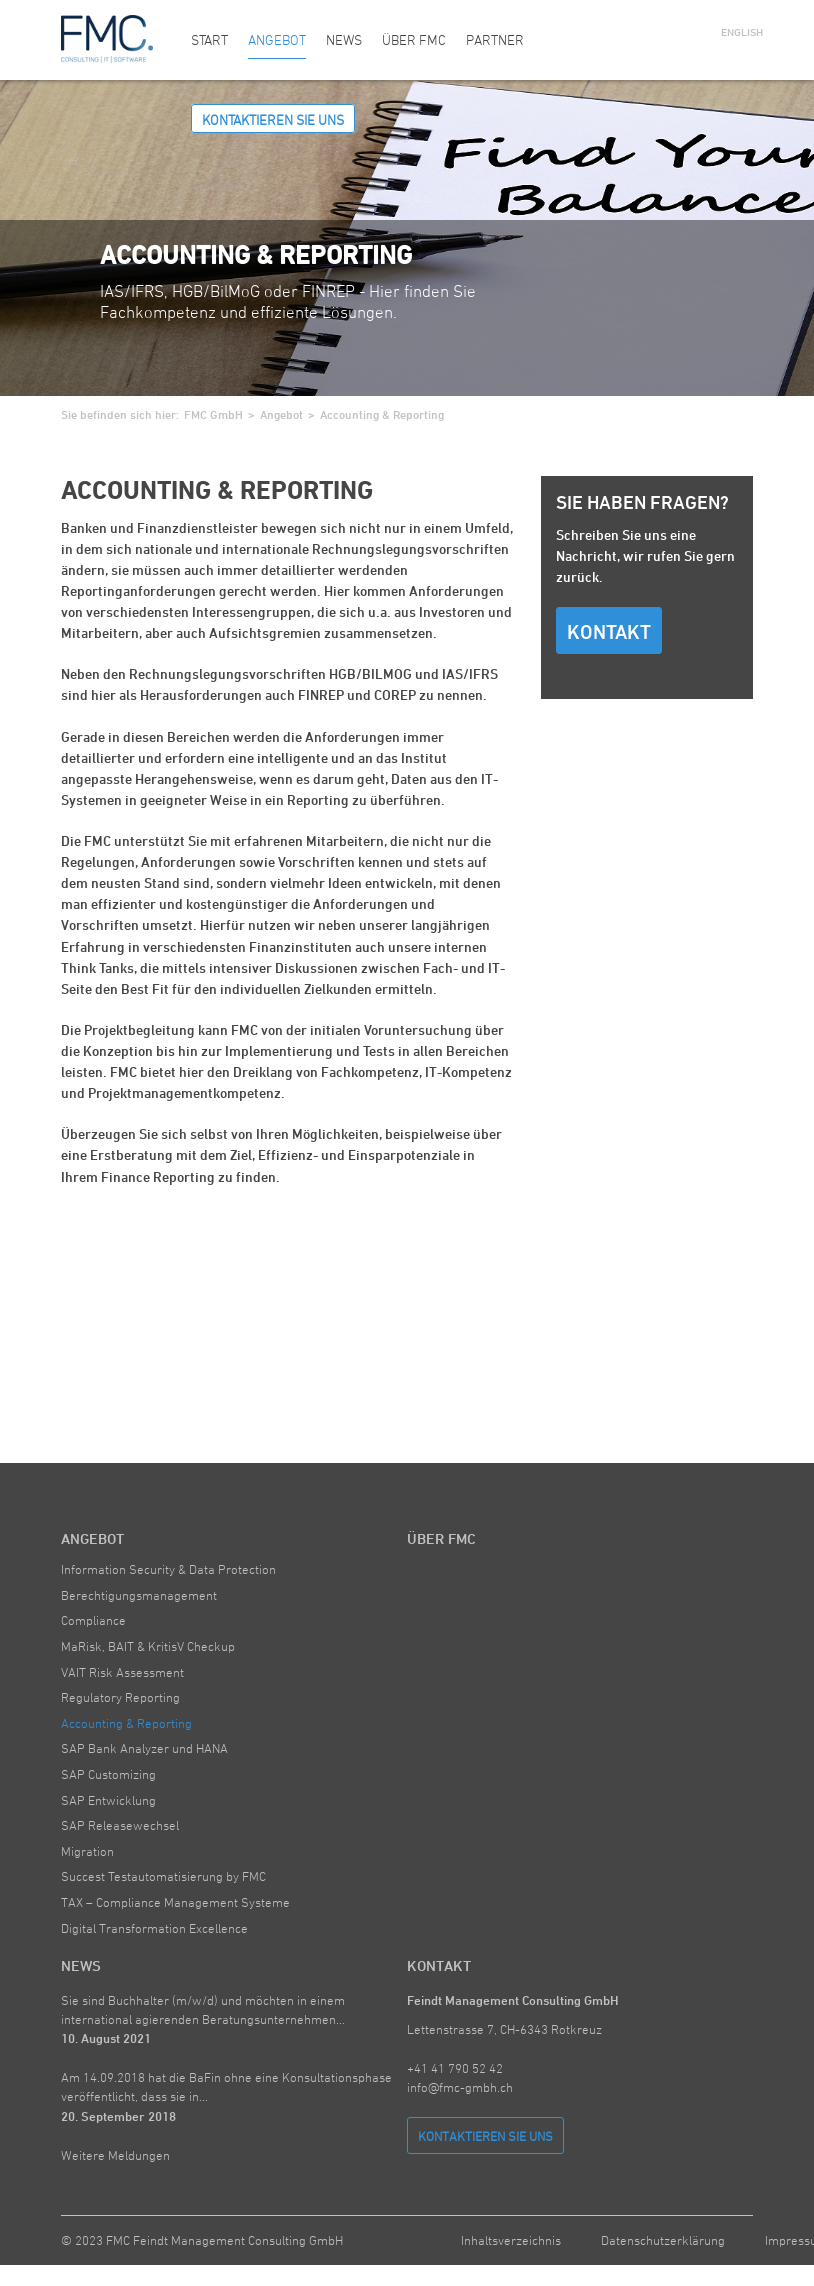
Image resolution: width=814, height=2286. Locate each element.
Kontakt (609, 631)
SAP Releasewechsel (120, 1825)
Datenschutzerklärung (663, 2240)
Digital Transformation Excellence (154, 1928)
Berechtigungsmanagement (139, 1595)
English (737, 31)
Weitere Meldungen (115, 2155)
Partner (495, 39)
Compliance (93, 1620)
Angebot (277, 39)
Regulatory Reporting (120, 1697)
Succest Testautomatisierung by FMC (163, 1876)
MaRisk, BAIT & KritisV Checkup (148, 1646)
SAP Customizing (108, 1774)
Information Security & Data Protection (168, 1569)
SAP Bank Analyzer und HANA (144, 1748)
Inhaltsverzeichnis (511, 2240)
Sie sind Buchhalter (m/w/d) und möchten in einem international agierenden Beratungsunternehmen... (203, 2019)
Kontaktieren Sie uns (273, 119)
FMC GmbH (213, 414)
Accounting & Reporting (126, 1723)
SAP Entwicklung (108, 1800)
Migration (87, 1851)
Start (209, 39)
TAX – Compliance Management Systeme (175, 1902)
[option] (407, 238)
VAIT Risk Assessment (122, 1672)
